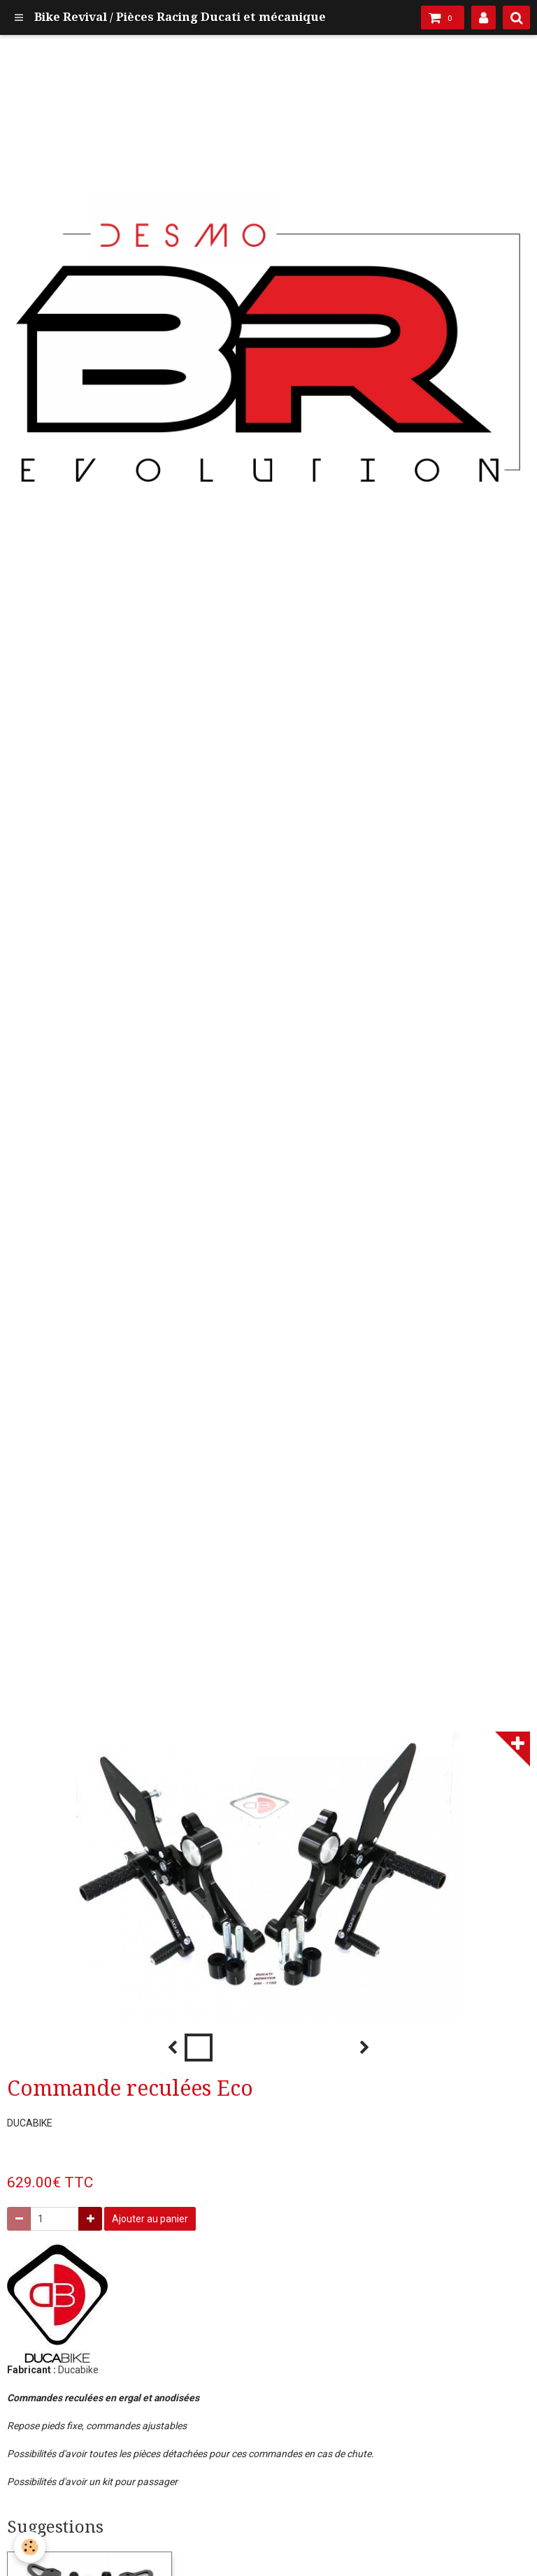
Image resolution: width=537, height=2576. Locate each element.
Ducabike (78, 2369)
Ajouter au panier (150, 2218)
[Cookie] (29, 2547)
